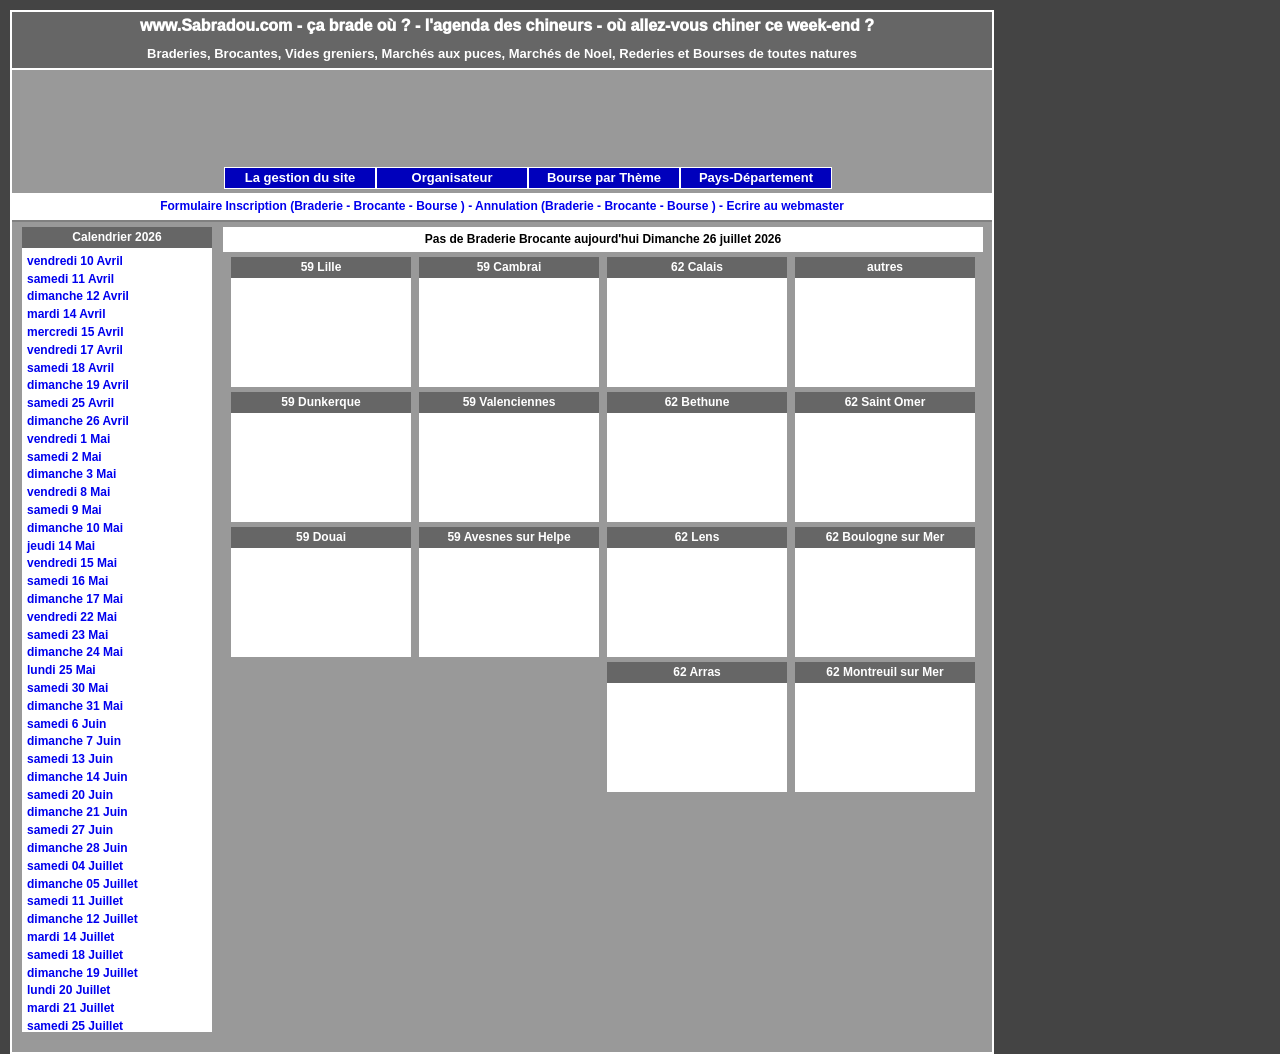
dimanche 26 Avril (78, 421)
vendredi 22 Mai (72, 617)
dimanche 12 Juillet (82, 919)
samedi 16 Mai (67, 581)
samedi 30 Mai (67, 688)
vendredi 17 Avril (75, 350)
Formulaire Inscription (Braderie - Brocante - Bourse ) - (317, 206)
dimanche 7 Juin (74, 741)
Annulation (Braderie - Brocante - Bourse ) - (600, 206)
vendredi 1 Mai (68, 439)
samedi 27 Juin (70, 830)
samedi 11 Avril (70, 279)
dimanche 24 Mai (75, 652)
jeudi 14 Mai (61, 546)
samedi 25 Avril (70, 403)
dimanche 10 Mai (75, 528)
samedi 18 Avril (70, 368)
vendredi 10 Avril (75, 261)
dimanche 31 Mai (75, 706)
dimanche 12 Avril (78, 296)
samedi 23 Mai (67, 635)
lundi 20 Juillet (68, 990)
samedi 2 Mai (64, 457)
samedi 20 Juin (70, 795)
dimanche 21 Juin (77, 812)
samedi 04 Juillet (75, 866)
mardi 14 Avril (66, 314)
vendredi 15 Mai (72, 563)
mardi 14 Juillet (70, 937)
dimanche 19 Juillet (82, 973)
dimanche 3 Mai (71, 474)
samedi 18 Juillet (75, 955)
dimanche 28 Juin (77, 848)
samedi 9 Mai (64, 510)
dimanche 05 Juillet (82, 884)
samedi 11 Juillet (75, 901)
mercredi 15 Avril (75, 332)
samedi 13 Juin (70, 759)
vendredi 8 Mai (68, 492)
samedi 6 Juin (66, 724)
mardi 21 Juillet (70, 1008)
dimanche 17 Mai (75, 599)
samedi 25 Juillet (75, 1026)
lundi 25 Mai (61, 670)
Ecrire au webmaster (784, 206)
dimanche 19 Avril (78, 385)
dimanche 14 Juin (77, 777)
